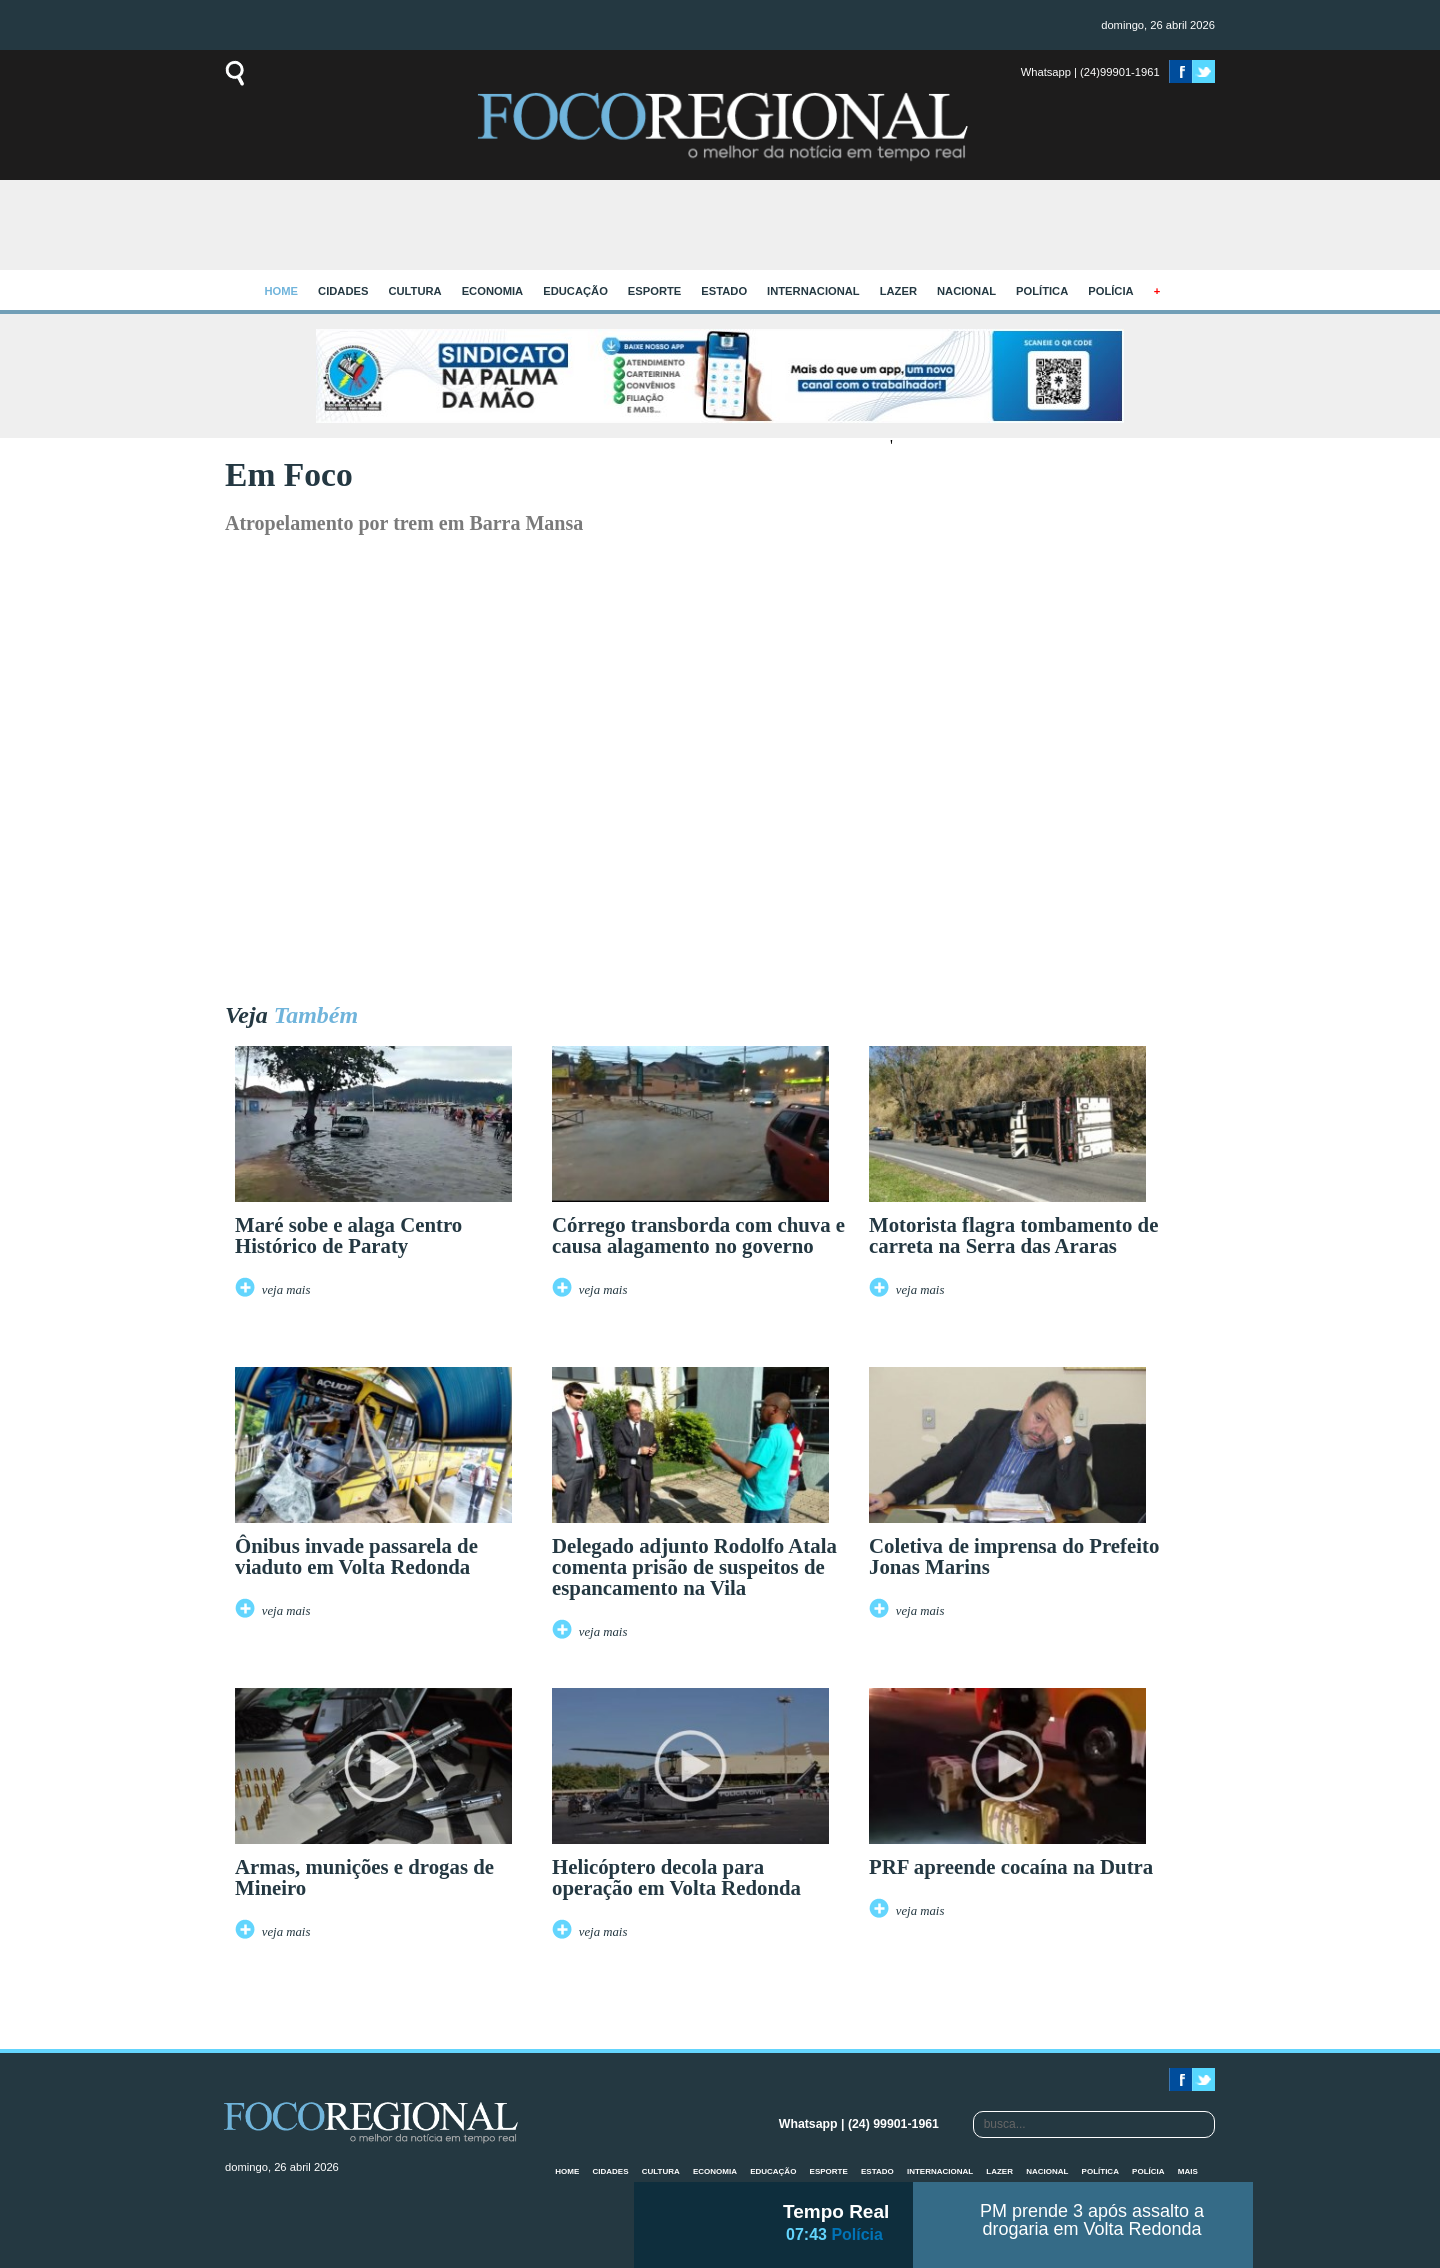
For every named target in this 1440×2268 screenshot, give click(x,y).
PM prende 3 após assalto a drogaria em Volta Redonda (1092, 2220)
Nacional (966, 291)
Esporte (654, 291)
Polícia (1110, 291)
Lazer (898, 291)
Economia (493, 291)
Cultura (414, 291)
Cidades (343, 291)
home (282, 291)
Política (1042, 291)
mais (1188, 2171)
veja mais (286, 1290)
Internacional (813, 291)
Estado (724, 291)
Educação (575, 291)
